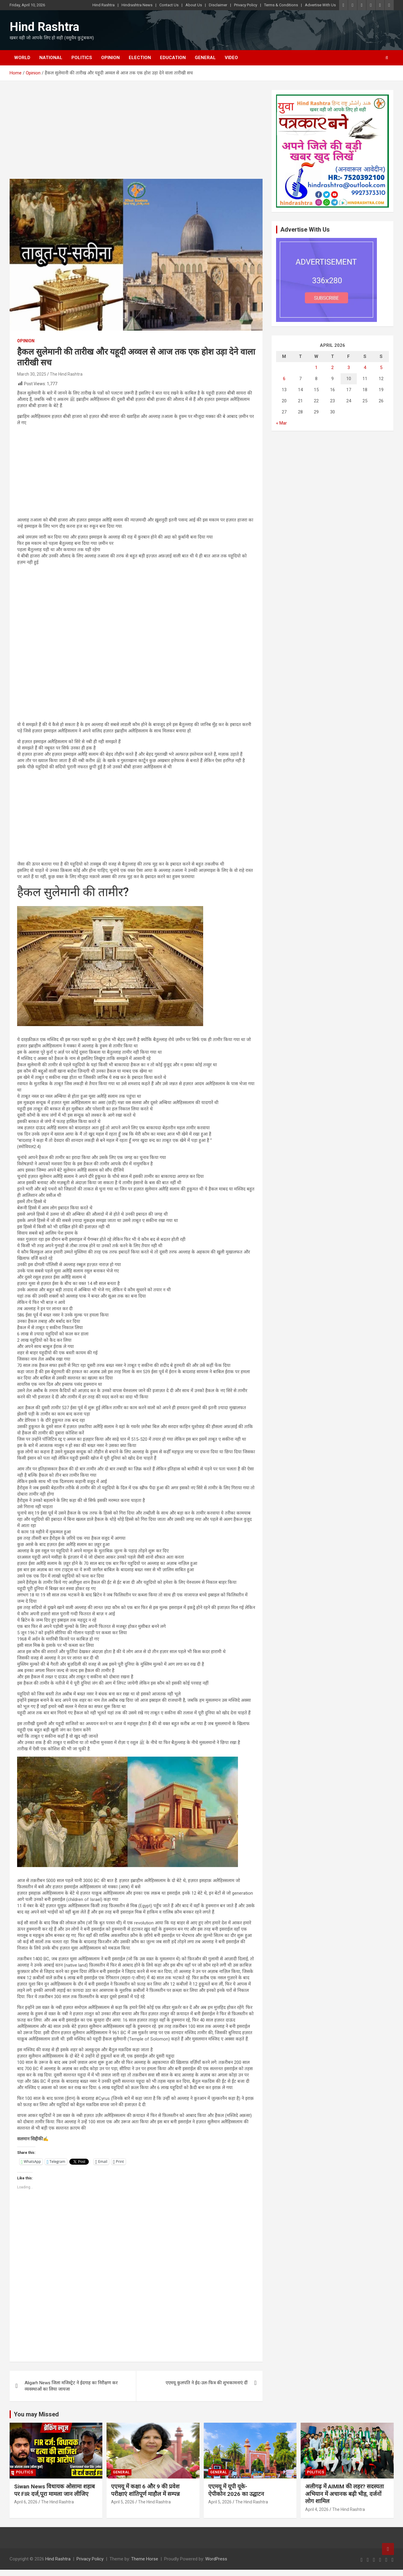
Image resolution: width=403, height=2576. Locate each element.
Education (173, 57)
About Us (193, 5)
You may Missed (36, 2414)
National (50, 57)
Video (231, 57)
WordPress (216, 2559)
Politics (81, 57)
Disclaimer (218, 5)
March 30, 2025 (31, 374)
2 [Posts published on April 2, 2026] (332, 367)
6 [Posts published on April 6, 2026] (284, 378)
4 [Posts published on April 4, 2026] (365, 367)
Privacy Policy (245, 5)
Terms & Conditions (281, 5)
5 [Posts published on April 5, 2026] (381, 367)
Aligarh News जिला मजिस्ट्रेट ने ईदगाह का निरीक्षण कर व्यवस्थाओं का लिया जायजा (71, 2386)
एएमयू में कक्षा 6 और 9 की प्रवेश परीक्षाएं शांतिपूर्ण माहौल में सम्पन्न (145, 2490)
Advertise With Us (320, 5)
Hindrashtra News (137, 5)
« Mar (281, 423)
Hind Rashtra (103, 5)
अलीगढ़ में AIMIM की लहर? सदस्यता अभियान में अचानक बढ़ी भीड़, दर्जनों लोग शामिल (344, 2494)
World (22, 57)
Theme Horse (144, 2559)
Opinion (110, 57)
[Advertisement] (136, 134)
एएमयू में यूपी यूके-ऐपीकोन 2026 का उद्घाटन (236, 2490)
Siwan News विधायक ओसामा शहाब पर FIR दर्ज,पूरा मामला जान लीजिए (54, 2490)
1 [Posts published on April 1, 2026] (316, 367)
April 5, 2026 (122, 2501)
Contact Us (169, 5)
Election (140, 57)
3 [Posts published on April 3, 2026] (348, 367)
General (205, 57)
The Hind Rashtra (66, 374)
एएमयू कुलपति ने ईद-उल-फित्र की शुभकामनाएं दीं (207, 2382)
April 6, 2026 (26, 2501)
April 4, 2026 (317, 2509)
